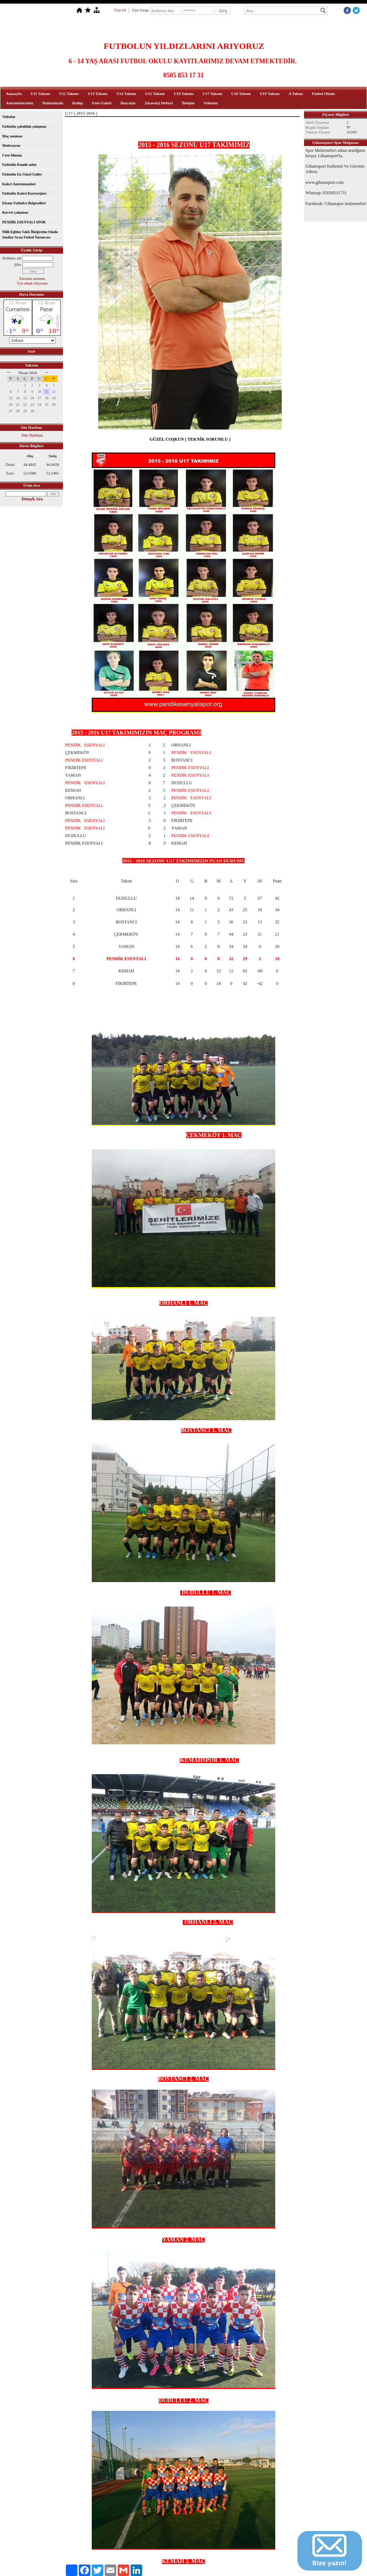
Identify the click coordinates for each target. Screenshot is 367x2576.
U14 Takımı (126, 93)
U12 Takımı (69, 93)
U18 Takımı (241, 93)
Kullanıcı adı (12, 258)
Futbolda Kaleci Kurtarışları (24, 193)
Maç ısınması (12, 136)
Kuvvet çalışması (15, 212)
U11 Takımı (40, 93)
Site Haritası (32, 435)
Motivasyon (11, 145)
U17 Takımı (212, 93)
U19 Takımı (270, 93)
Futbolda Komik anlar (19, 165)
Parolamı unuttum (32, 279)
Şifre (17, 265)
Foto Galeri (102, 103)
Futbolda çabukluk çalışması (24, 126)
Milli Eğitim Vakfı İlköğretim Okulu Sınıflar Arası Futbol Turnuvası (30, 235)
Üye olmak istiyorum (32, 283)
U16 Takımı (184, 93)
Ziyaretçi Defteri (159, 103)
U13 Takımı (98, 93)
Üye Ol (120, 10)
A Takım (296, 93)
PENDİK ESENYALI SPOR (24, 222)
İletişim (188, 103)
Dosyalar (128, 103)
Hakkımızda (52, 103)
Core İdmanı (12, 155)
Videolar (211, 103)
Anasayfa (14, 93)
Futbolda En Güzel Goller (22, 174)
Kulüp (77, 103)
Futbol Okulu (323, 93)
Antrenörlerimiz (19, 103)
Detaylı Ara (32, 498)
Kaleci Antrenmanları (19, 184)
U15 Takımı (155, 93)
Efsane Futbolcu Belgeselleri (24, 203)
